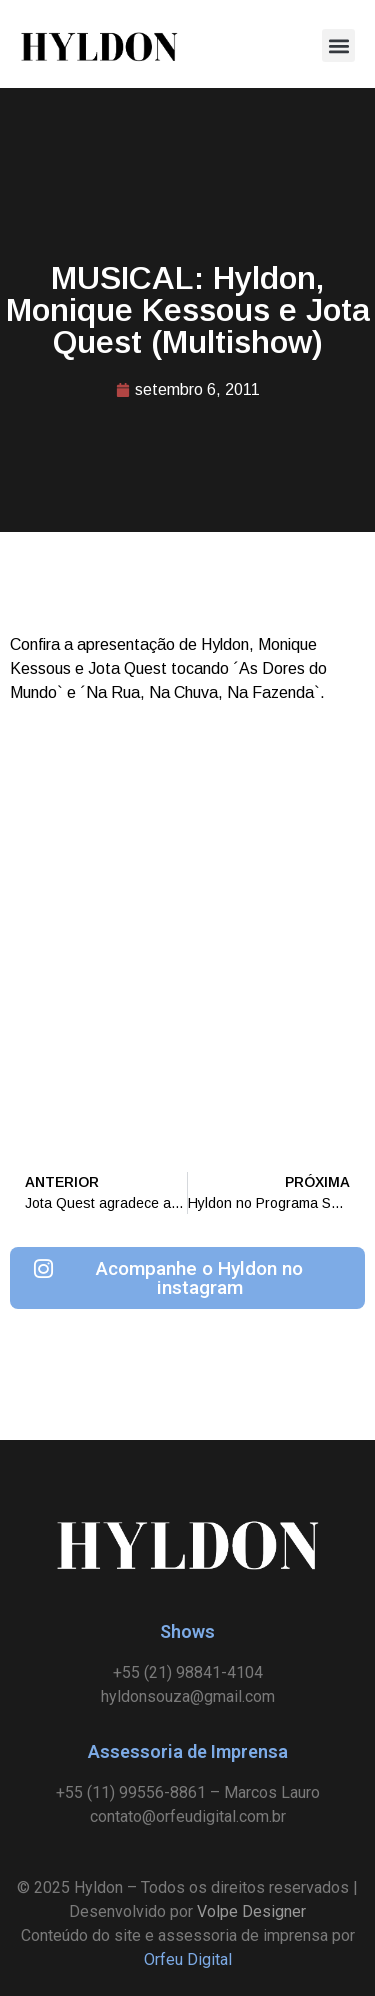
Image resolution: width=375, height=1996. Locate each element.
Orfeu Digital (188, 1959)
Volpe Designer (251, 1911)
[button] (338, 45)
